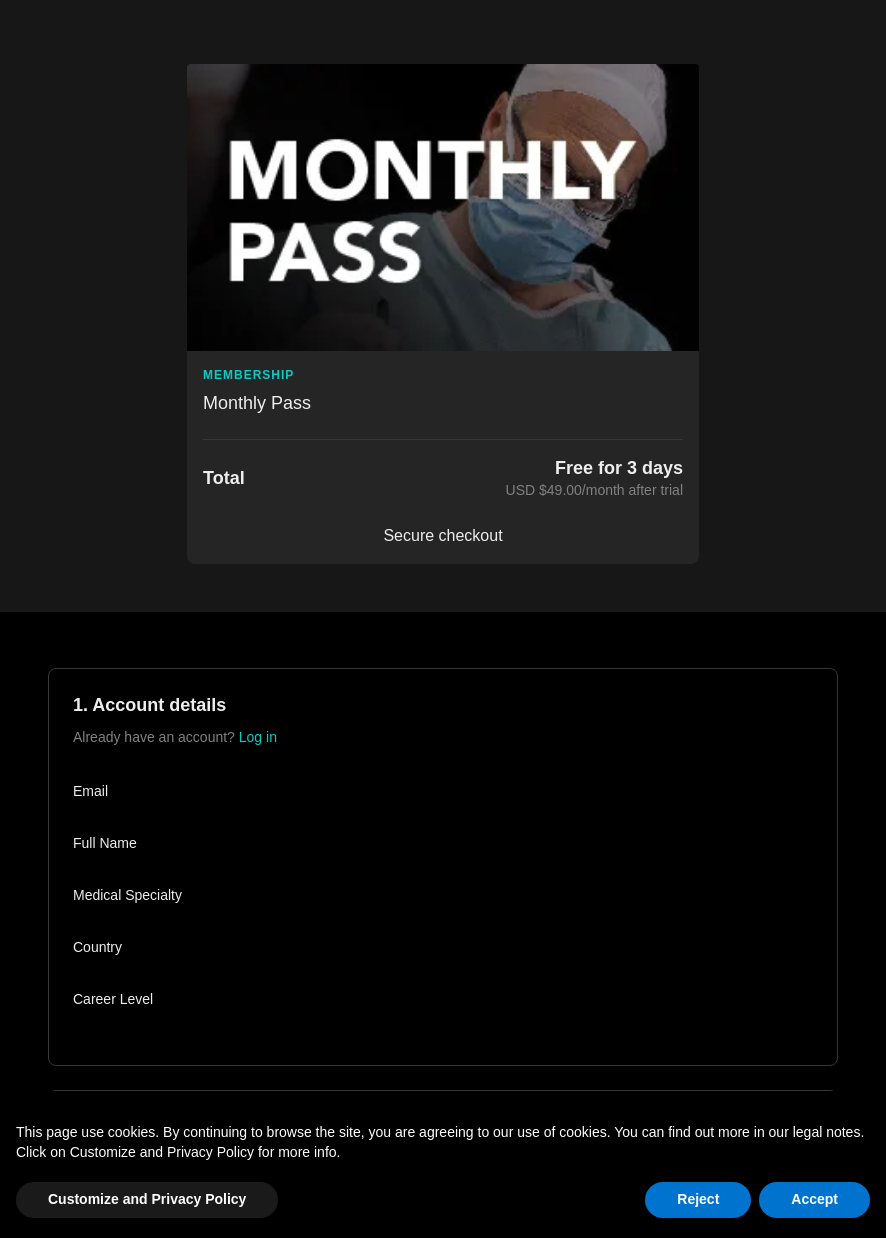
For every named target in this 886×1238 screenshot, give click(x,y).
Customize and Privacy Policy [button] (147, 1199)
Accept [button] (814, 1199)
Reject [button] (698, 1199)
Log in (258, 737)
